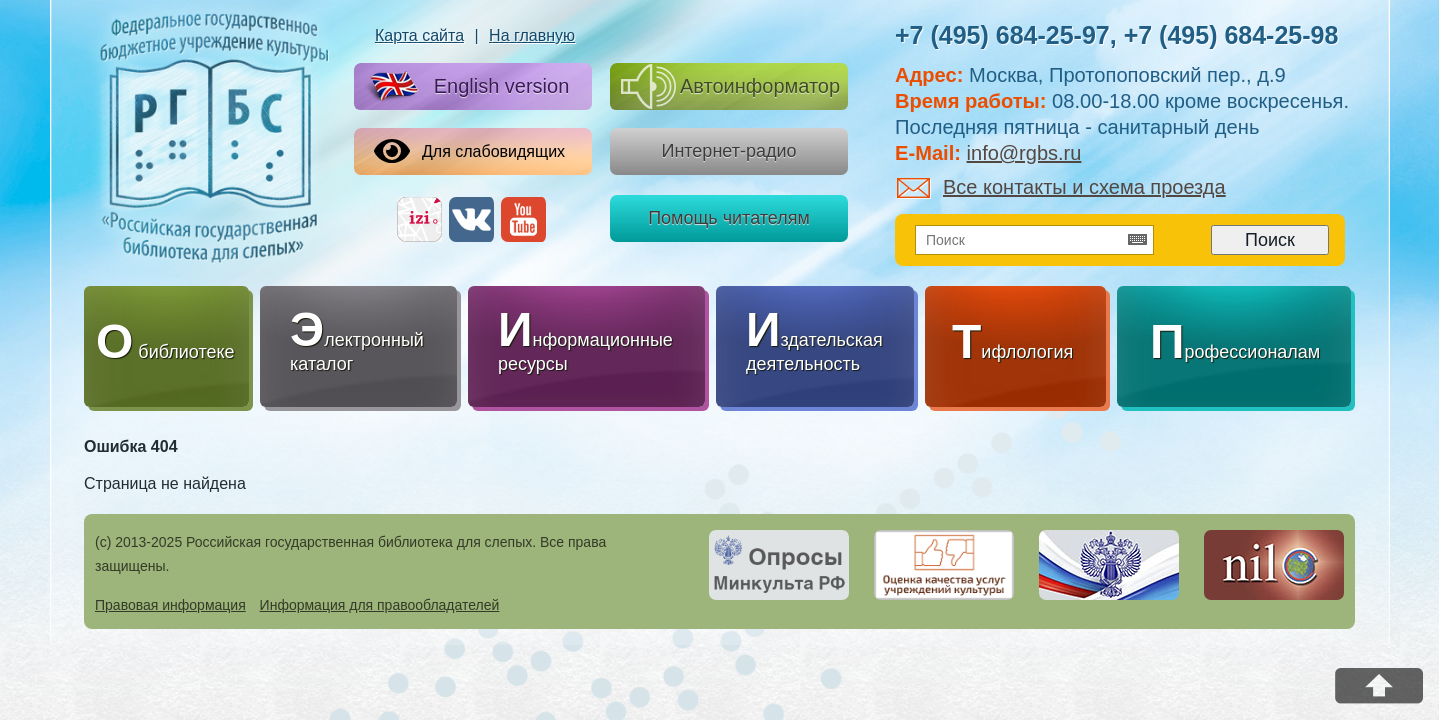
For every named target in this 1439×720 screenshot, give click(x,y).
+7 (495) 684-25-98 (1231, 35)
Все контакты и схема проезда (1061, 187)
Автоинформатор (730, 86)
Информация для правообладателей (380, 605)
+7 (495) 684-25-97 (1002, 35)
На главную (532, 35)
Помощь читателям (729, 218)
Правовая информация (170, 605)
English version (466, 87)
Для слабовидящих (469, 151)
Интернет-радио (728, 151)
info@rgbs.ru (1024, 153)
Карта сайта (419, 35)
